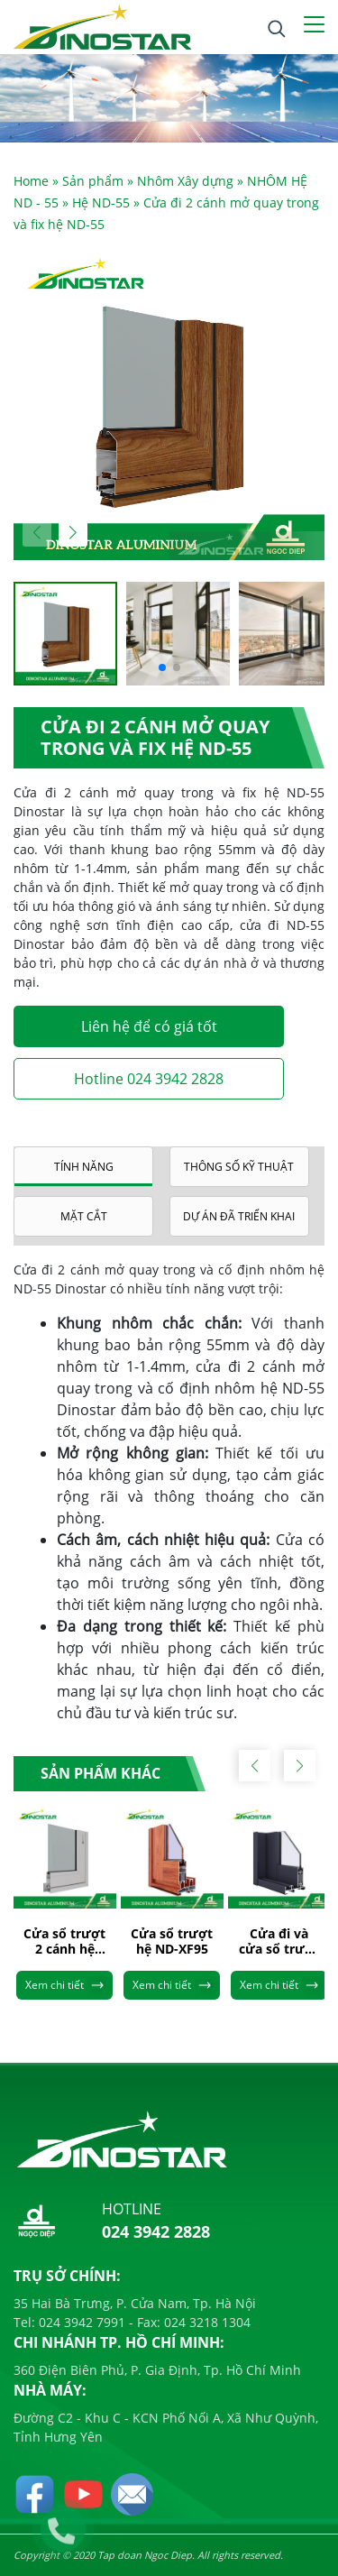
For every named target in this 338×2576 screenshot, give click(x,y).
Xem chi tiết (64, 1984)
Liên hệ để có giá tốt (149, 1026)
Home (31, 180)
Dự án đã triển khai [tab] (239, 1216)
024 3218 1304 (205, 2322)
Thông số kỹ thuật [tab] (239, 1166)
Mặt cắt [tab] (83, 1216)
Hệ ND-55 (101, 202)
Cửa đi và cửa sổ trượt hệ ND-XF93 (279, 1942)
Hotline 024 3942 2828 (149, 1079)
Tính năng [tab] (84, 1166)
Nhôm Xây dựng (185, 180)
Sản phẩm (92, 180)
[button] (73, 532)
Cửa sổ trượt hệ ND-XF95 (172, 1942)
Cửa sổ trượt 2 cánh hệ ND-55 (64, 1942)
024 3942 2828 (156, 2231)
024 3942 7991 (80, 2322)
